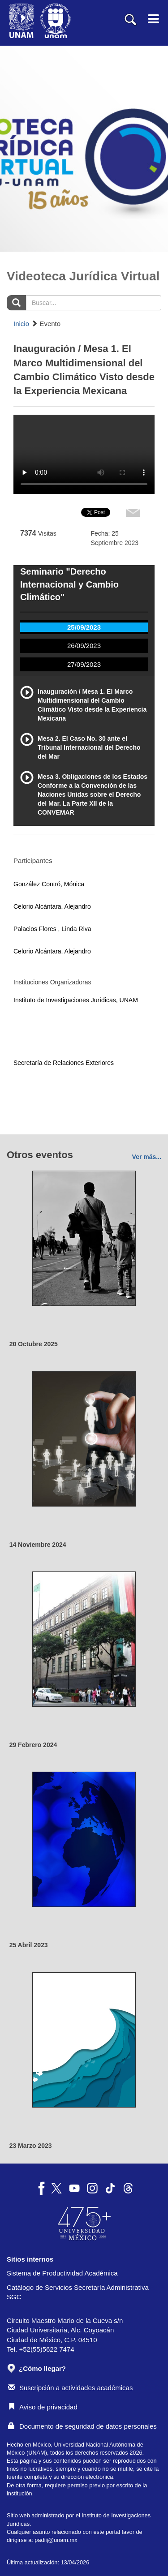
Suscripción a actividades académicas (70, 2387)
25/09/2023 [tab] (84, 627)
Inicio (21, 323)
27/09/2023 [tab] (84, 664)
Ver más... (146, 1156)
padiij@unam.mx (55, 2540)
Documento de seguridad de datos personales (82, 2426)
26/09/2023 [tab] (84, 645)
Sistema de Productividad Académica (62, 2273)
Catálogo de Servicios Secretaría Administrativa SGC (78, 2292)
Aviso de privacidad (43, 2407)
